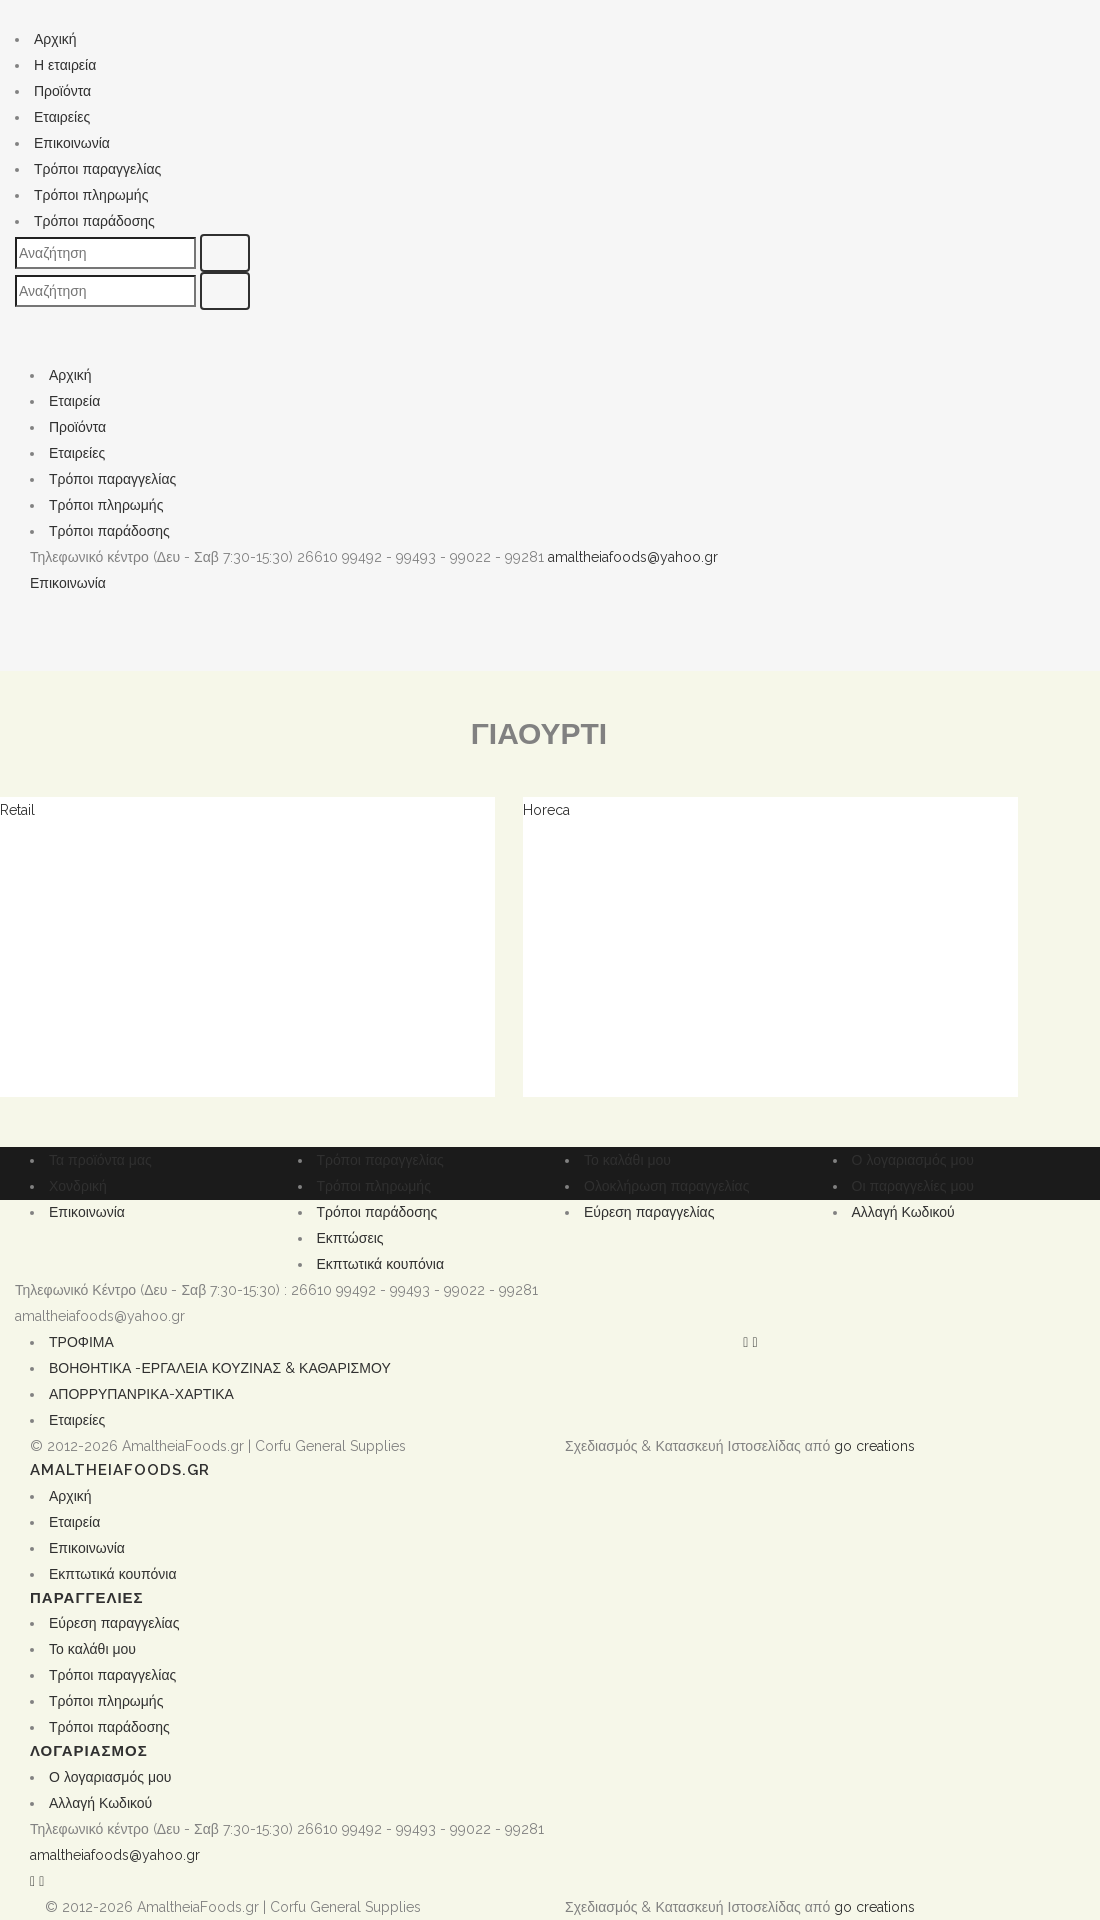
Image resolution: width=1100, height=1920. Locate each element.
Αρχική (55, 39)
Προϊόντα (62, 91)
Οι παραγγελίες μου (913, 1186)
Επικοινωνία (72, 143)
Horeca (546, 810)
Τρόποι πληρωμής (91, 195)
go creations (874, 1446)
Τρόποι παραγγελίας (97, 169)
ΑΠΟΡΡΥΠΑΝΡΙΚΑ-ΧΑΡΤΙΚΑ (141, 1394)
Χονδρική (78, 1186)
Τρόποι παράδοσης (94, 221)
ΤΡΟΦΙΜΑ (81, 1342)
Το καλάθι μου (627, 1160)
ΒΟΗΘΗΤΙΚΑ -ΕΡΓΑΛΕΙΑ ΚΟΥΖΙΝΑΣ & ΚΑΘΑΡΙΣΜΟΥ (220, 1368)
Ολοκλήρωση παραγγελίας (666, 1186)
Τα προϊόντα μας (100, 1160)
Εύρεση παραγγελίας (649, 1212)
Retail (17, 810)
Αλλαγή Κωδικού (903, 1212)
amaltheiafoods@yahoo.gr (633, 557)
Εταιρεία (74, 401)
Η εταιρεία (65, 65)
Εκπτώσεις (350, 1238)
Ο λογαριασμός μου (913, 1160)
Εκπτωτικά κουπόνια (381, 1264)
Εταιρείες (62, 117)
